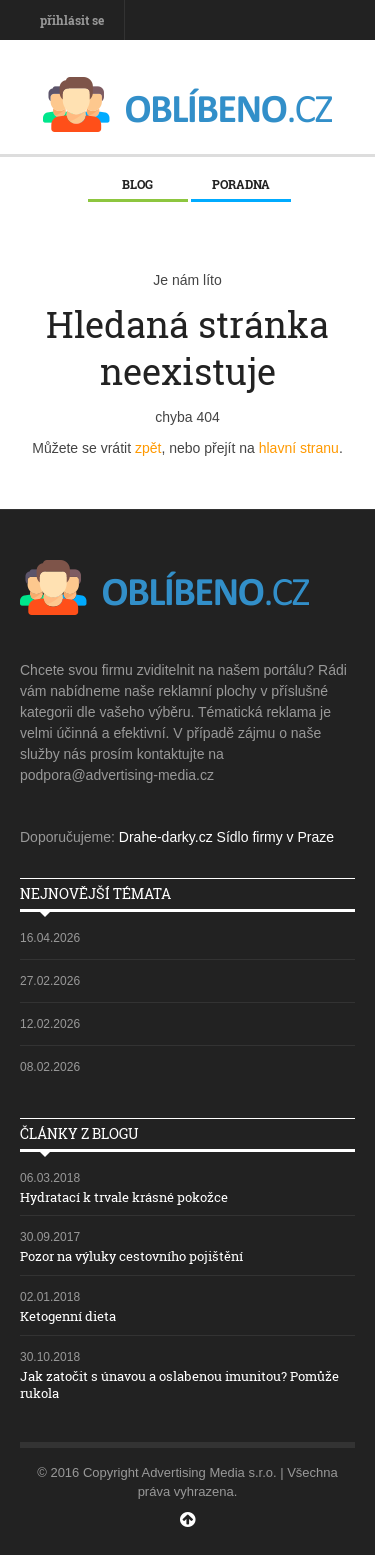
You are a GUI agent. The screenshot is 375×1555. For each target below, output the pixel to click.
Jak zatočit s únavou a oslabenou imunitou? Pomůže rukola (179, 1384)
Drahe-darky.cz (166, 837)
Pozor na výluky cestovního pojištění (131, 1256)
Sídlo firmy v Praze (275, 837)
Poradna (241, 184)
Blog (137, 184)
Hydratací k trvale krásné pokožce (124, 1197)
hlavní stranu (299, 448)
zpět (148, 448)
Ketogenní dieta (68, 1316)
